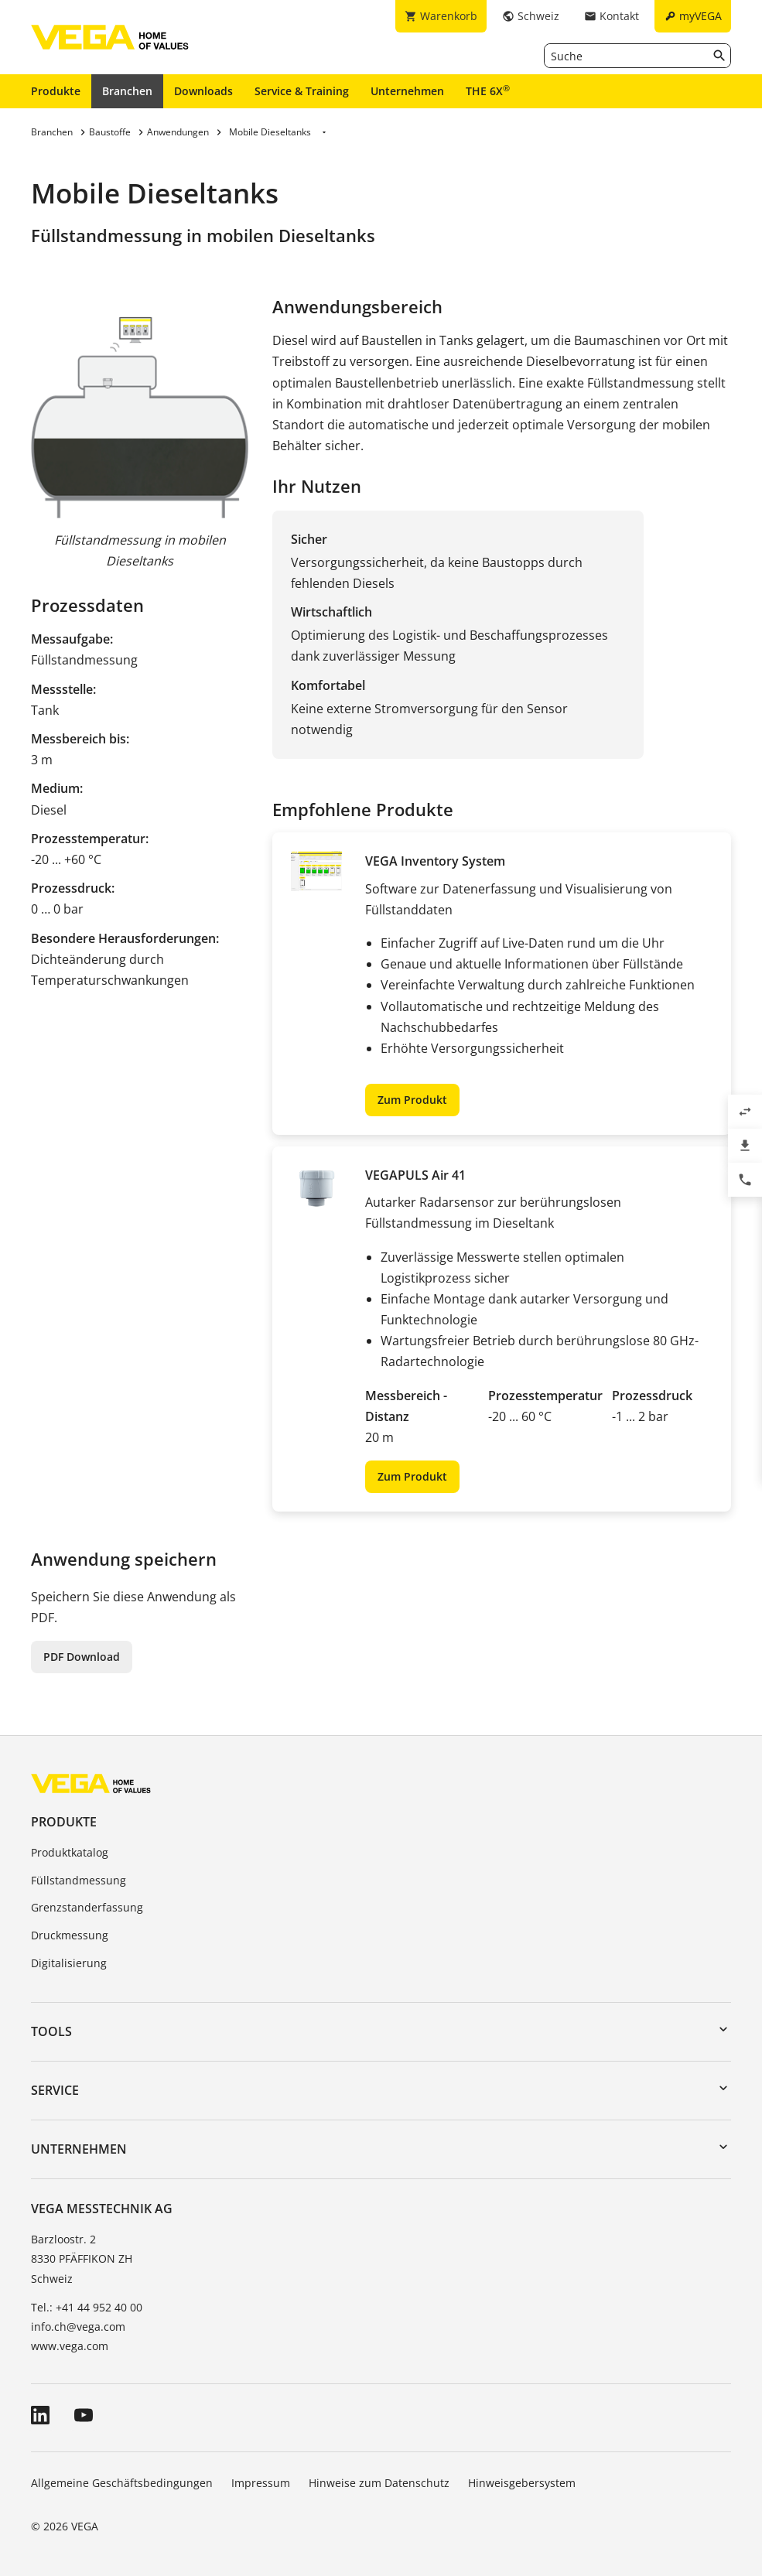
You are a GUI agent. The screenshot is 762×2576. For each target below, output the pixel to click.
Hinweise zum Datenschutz (379, 2482)
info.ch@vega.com (78, 2326)
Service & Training (302, 91)
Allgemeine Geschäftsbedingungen (122, 2482)
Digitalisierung (69, 1963)
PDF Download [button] (81, 1656)
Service (55, 2090)
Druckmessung (69, 1935)
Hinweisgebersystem (522, 2482)
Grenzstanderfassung (87, 1907)
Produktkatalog (69, 1852)
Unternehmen (407, 91)
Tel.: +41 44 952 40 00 (86, 2307)
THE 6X (488, 90)
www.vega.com (69, 2346)
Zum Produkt (412, 1099)
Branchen (127, 91)
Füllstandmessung (78, 1880)
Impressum (260, 2482)
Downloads (203, 91)
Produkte (55, 91)
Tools (51, 2031)
